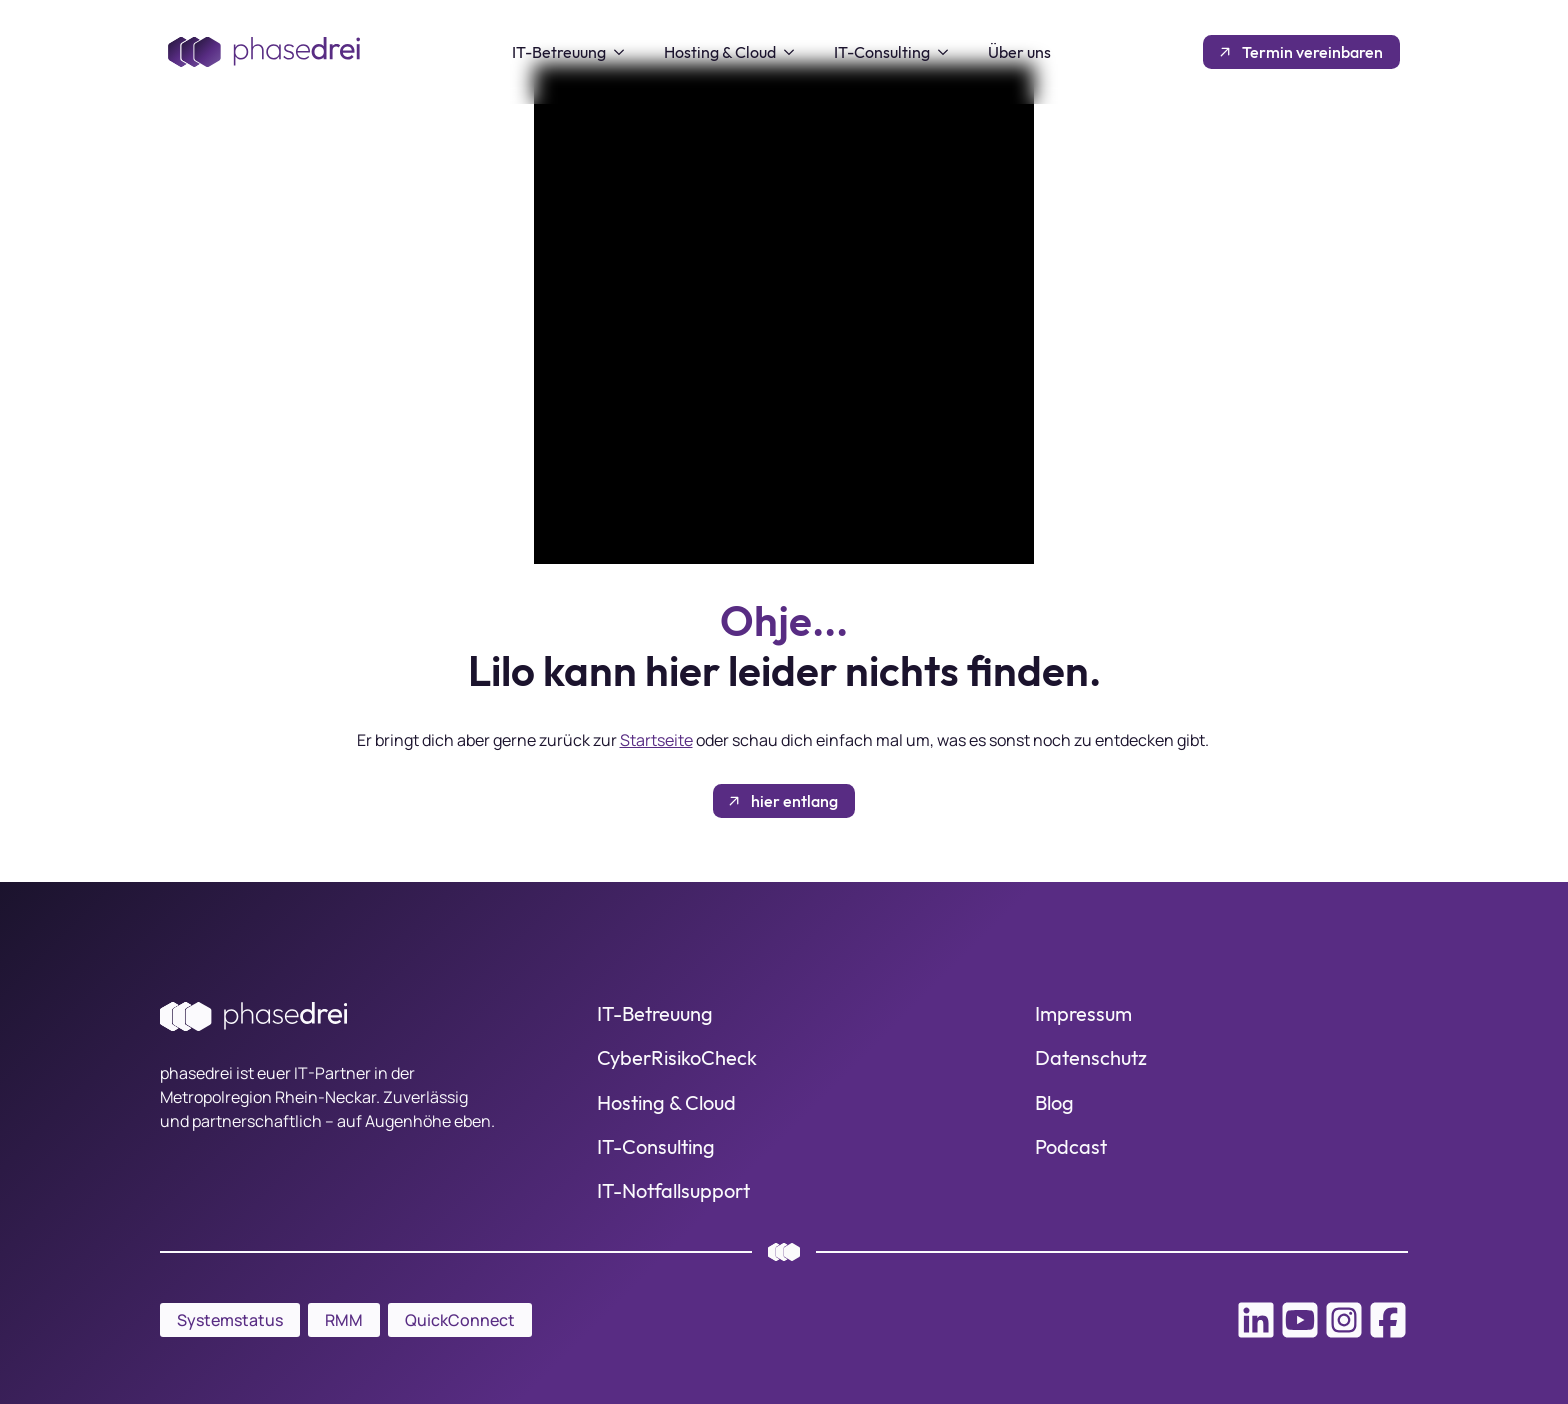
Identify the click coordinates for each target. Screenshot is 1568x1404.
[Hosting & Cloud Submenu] (795, 52)
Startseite (656, 740)
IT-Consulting (882, 52)
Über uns (1019, 52)
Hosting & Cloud (720, 52)
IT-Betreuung (559, 52)
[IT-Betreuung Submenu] (625, 52)
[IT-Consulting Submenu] (949, 52)
